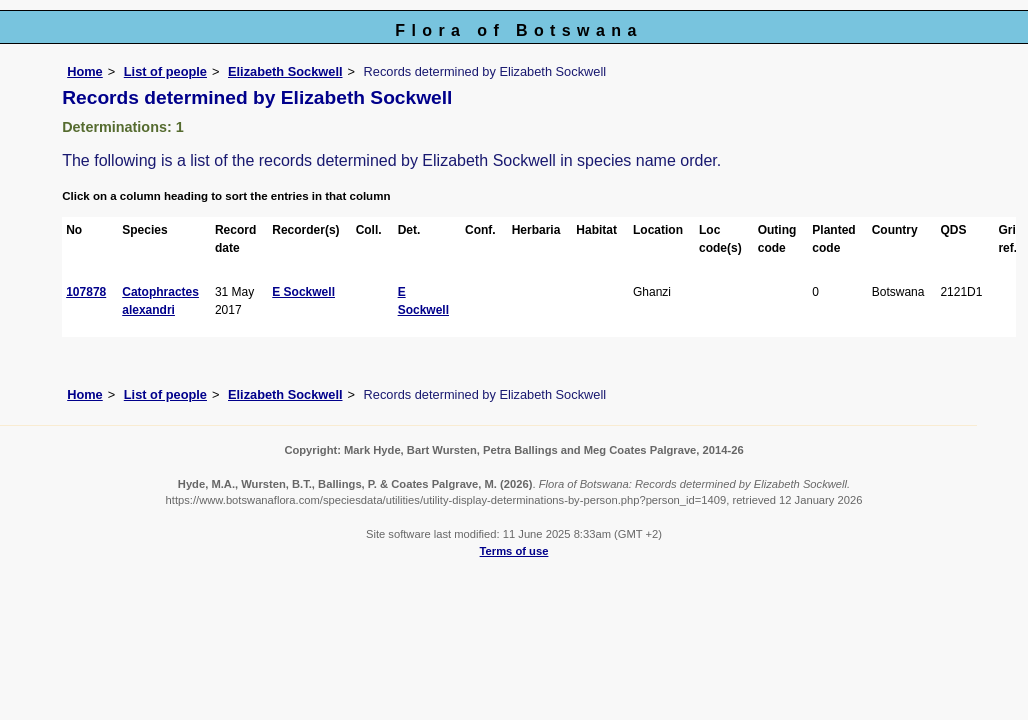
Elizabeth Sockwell (285, 71)
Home (85, 71)
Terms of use (514, 551)
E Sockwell (303, 292)
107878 (86, 292)
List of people (165, 71)
